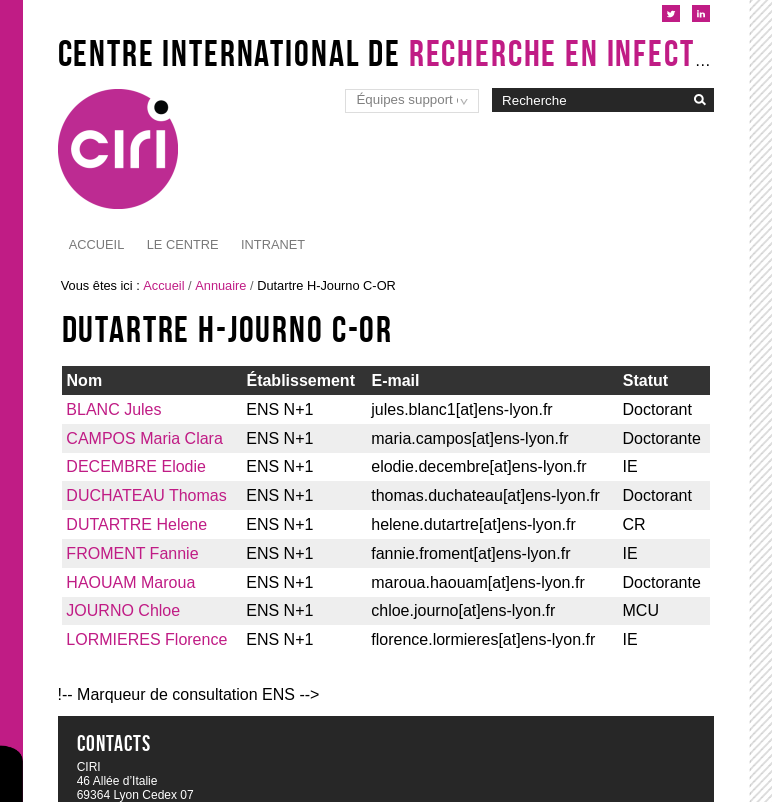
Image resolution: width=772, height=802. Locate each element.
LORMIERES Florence (146, 639)
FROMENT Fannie (132, 553)
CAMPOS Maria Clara (144, 438)
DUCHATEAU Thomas (146, 495)
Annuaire (220, 285)
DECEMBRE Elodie (136, 466)
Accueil (96, 244)
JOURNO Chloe (123, 610)
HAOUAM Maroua (130, 582)
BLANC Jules (113, 409)
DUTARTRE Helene (136, 524)
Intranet (179, 244)
